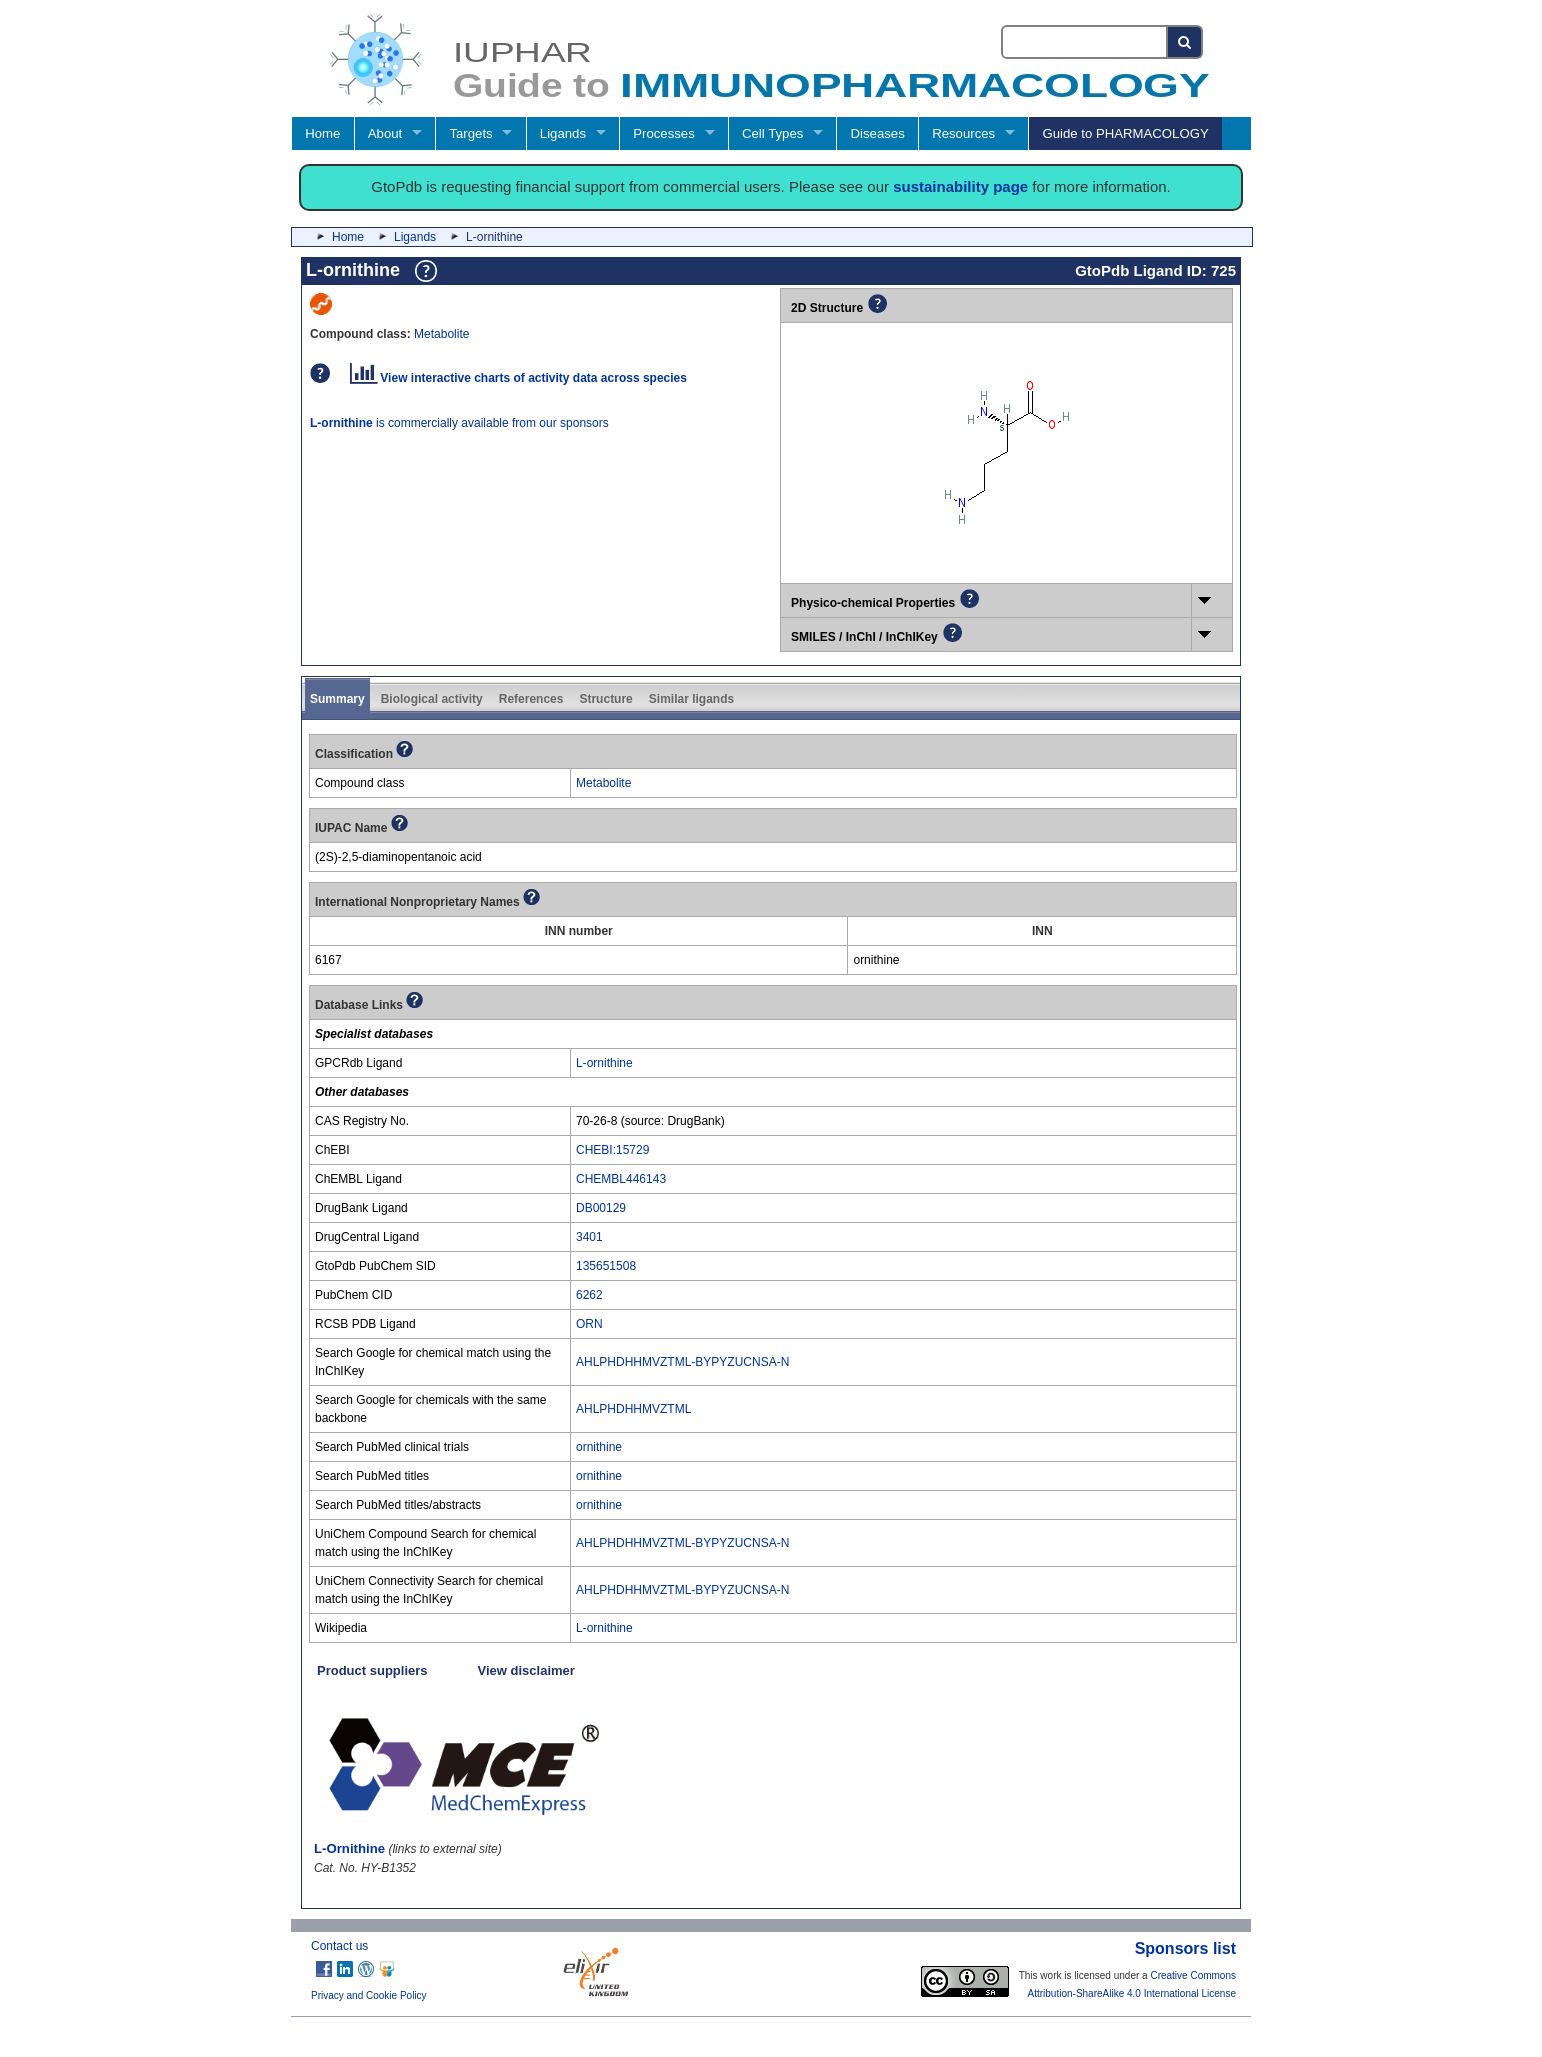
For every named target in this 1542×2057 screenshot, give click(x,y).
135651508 (606, 1266)
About (385, 133)
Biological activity (432, 699)
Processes (664, 133)
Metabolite (441, 334)
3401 (589, 1237)
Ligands (563, 133)
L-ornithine (604, 1063)
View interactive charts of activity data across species (518, 378)
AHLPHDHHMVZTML (633, 1409)
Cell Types (772, 133)
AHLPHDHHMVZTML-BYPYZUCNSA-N (682, 1362)
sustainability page (960, 186)
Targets (470, 133)
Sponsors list (1185, 1948)
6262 (589, 1295)
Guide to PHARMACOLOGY (1125, 133)
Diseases (878, 133)
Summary (337, 699)
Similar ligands (691, 699)
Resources (963, 133)
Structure (605, 699)
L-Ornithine (349, 1848)
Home (322, 133)
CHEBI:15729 (612, 1150)
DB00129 (601, 1208)
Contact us (339, 1946)
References (531, 699)
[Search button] (1185, 42)
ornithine (599, 1447)
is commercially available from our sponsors (459, 423)
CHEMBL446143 (621, 1179)
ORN (589, 1324)
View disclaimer (526, 1670)
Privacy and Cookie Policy (369, 1995)
